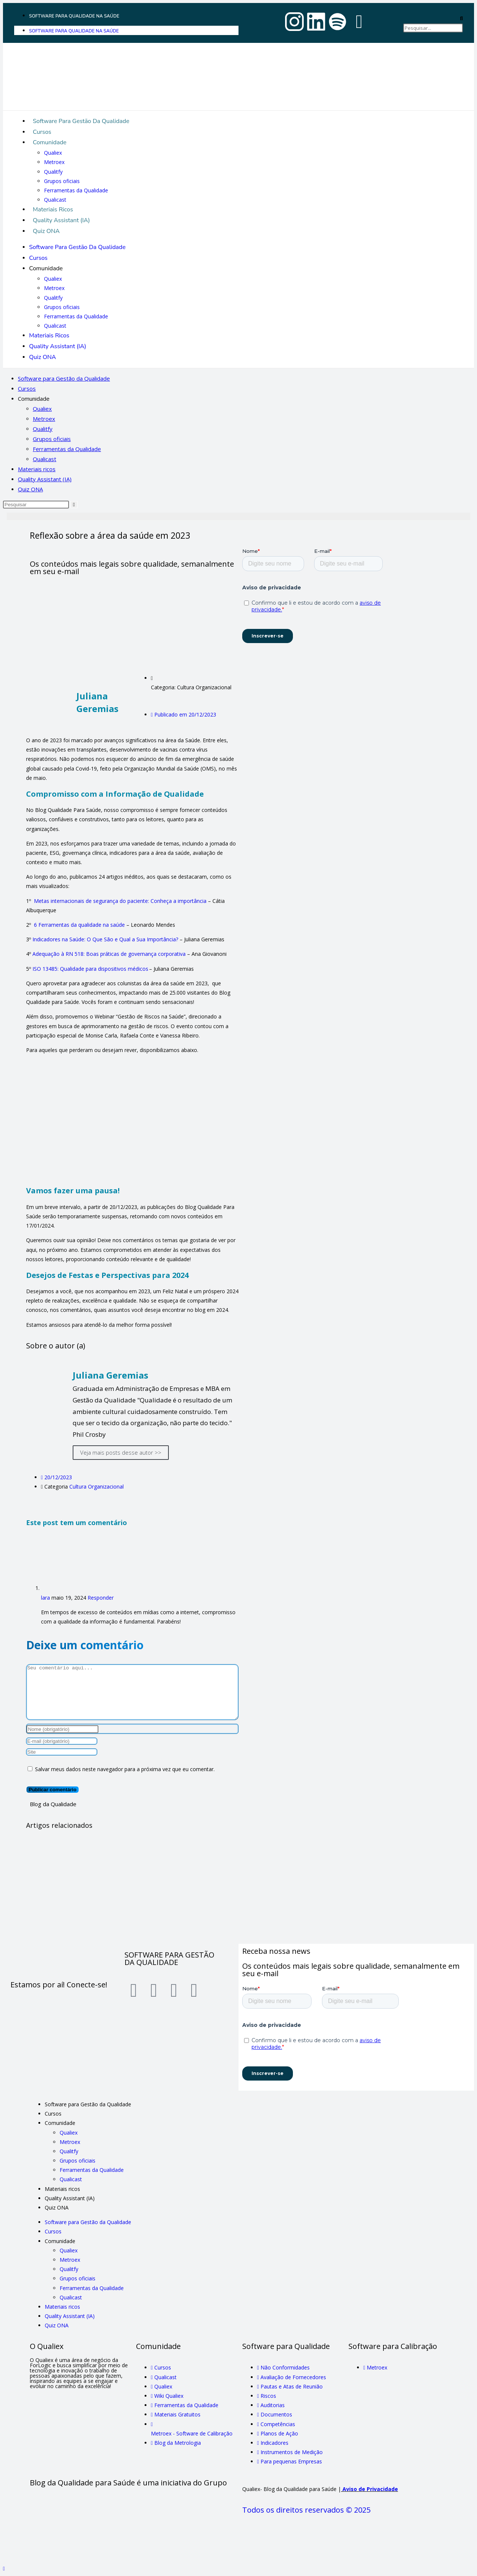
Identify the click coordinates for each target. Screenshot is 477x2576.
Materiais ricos (53, 209)
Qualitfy (53, 171)
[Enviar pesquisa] (74, 504)
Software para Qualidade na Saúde (74, 16)
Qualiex (53, 152)
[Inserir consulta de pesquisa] (36, 504)
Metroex (54, 162)
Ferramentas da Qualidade (76, 190)
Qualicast (55, 199)
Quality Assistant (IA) (61, 220)
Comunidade (49, 142)
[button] (433, 18)
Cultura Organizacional (96, 1486)
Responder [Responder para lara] (101, 1597)
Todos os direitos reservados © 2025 (307, 2510)
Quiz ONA (46, 231)
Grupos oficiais (62, 181)
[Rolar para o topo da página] (4, 2568)
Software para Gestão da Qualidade (81, 121)
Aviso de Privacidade (370, 2488)
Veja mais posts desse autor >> (120, 1452)
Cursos (42, 132)
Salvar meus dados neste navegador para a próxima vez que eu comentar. (125, 1769)
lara (45, 1597)
